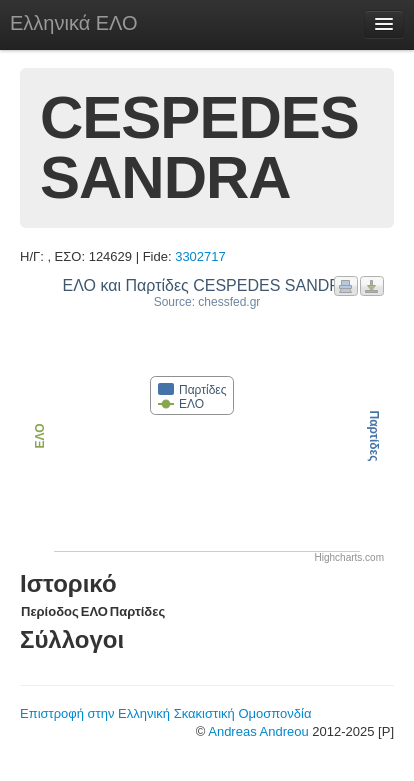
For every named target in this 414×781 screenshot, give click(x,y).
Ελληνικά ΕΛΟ (74, 23)
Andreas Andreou (258, 731)
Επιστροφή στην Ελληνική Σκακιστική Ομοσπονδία (165, 713)
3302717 (200, 256)
